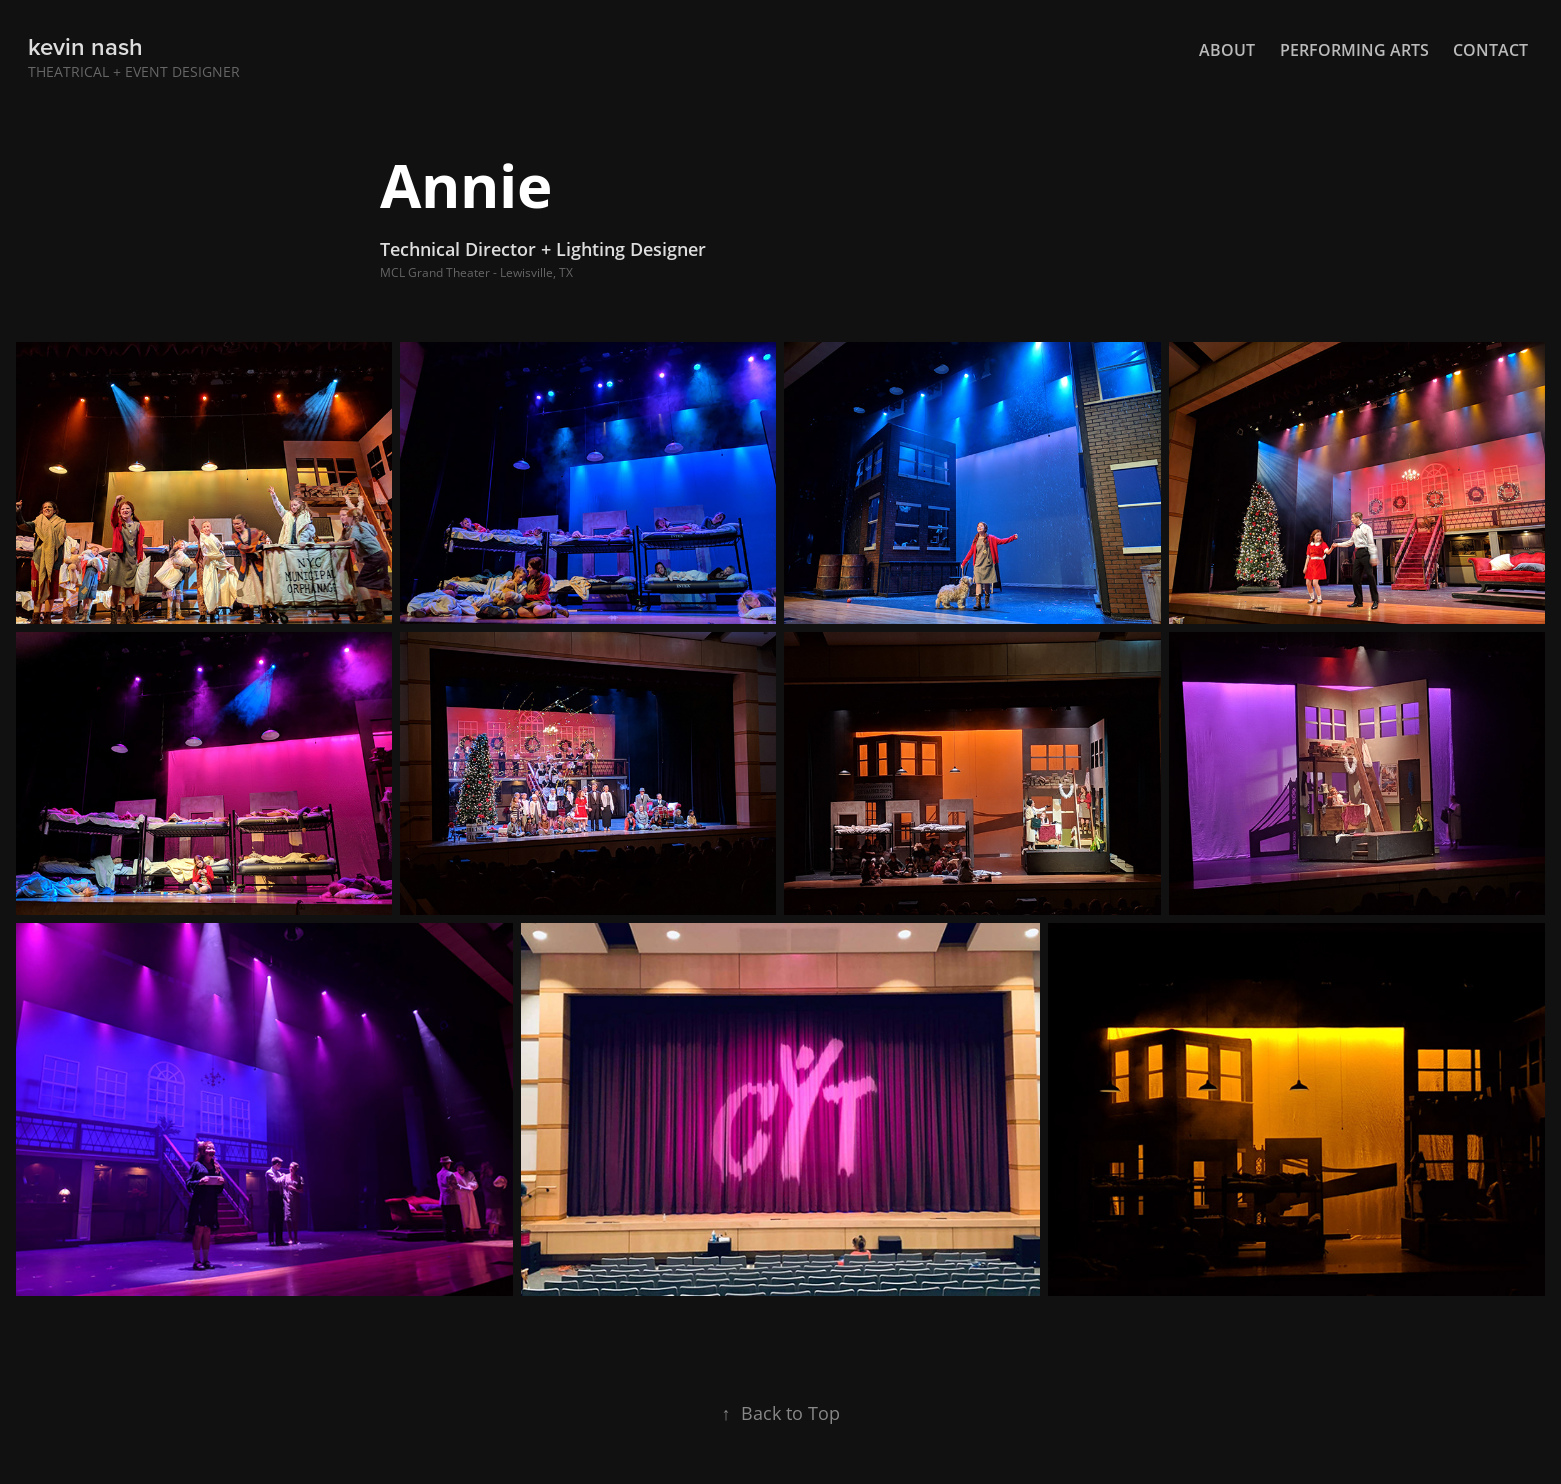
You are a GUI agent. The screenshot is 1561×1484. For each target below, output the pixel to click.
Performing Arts (1354, 50)
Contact (1490, 50)
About (1227, 50)
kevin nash (85, 46)
